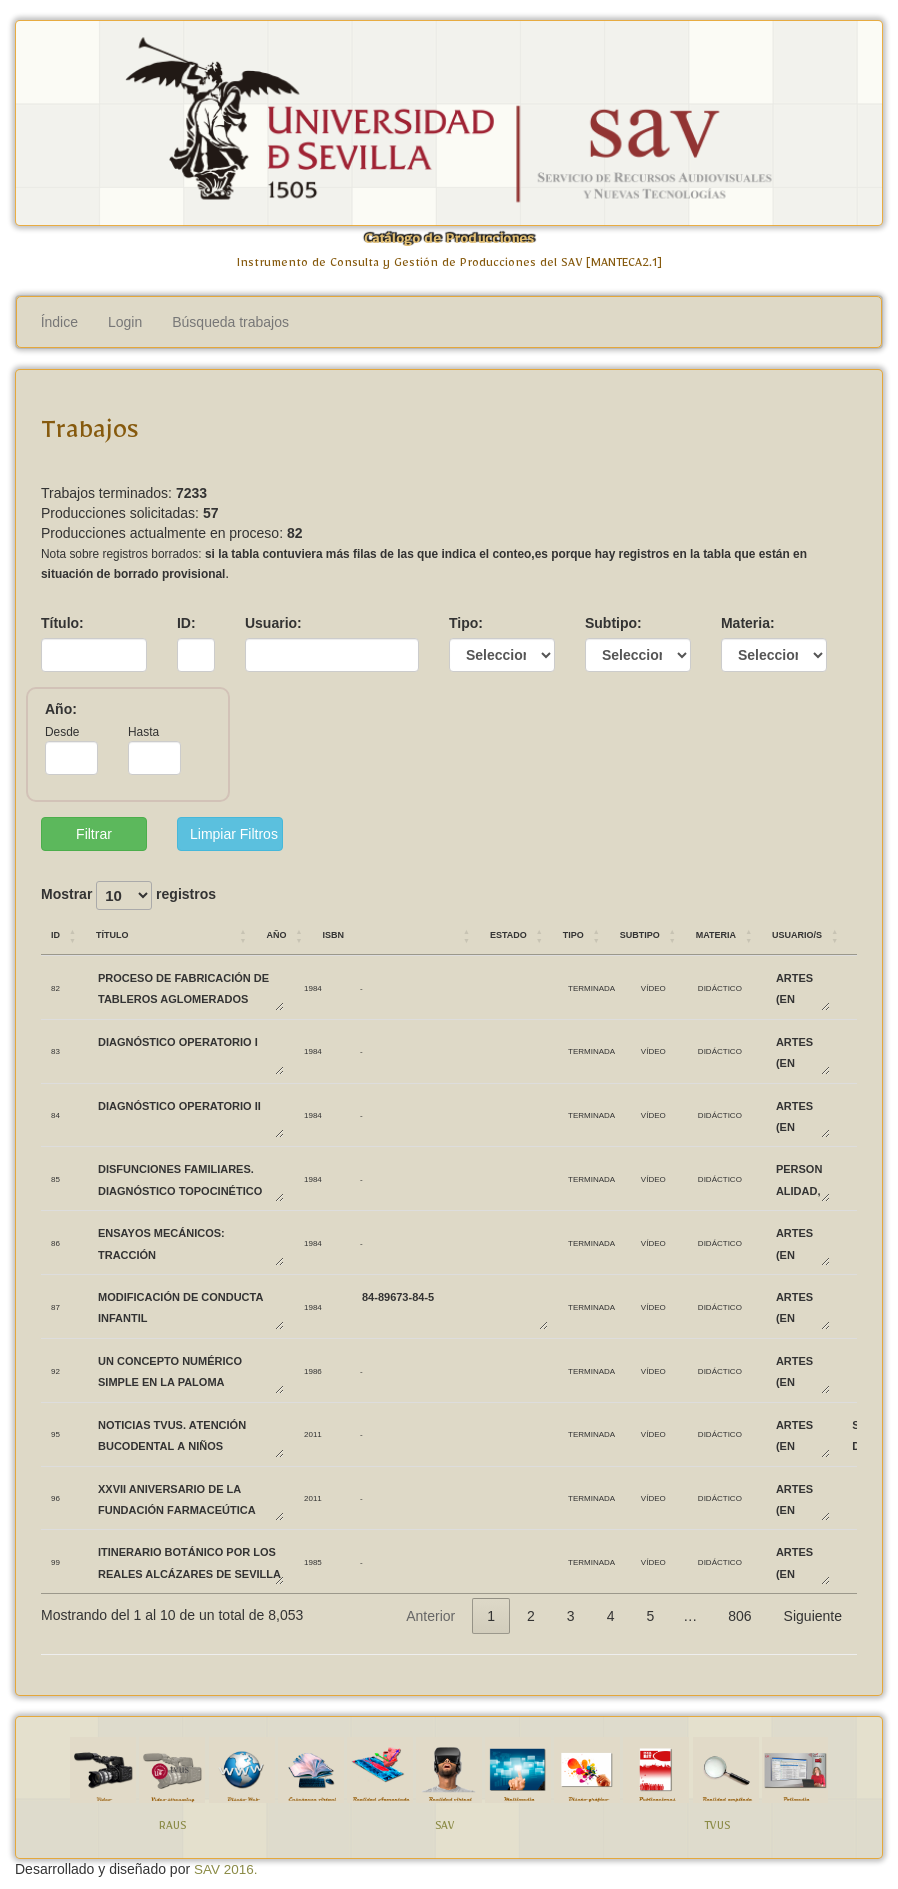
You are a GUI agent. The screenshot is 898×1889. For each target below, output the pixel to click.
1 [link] (491, 1616)
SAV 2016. (225, 1869)
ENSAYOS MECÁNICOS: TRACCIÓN (190, 1242)
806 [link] (739, 1616)
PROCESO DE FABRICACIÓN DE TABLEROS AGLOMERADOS (190, 987)
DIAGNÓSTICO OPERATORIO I (190, 1051)
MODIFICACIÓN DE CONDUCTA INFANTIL (190, 1306)
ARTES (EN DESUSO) (802, 987)
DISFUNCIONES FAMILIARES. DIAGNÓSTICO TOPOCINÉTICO (190, 1178)
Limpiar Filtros (234, 834)
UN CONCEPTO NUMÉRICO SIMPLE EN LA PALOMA (190, 1370)
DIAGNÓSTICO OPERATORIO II (190, 1115)
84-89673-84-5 (454, 1306)
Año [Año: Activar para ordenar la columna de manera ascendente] (276, 933)
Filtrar (94, 834)
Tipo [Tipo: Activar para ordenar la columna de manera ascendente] (573, 933)
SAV (445, 1828)
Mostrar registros (128, 895)
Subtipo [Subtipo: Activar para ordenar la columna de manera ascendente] (640, 933)
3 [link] (571, 1616)
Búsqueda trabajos (230, 322)
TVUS (717, 1828)
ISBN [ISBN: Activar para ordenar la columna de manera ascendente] (333, 933)
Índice (59, 322)
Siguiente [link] (813, 1616)
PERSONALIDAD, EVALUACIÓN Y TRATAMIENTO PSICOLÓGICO (802, 1178)
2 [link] (531, 1616)
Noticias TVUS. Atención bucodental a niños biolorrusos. (190, 1434)
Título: (62, 623)
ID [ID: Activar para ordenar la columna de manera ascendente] (55, 933)
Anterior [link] (430, 1616)
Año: (61, 709)
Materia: (748, 623)
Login (125, 322)
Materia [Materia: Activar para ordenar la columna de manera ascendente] (716, 933)
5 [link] (650, 1616)
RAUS (172, 1828)
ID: (186, 623)
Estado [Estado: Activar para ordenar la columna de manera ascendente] (508, 933)
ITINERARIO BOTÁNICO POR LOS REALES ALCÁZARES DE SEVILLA (190, 1561)
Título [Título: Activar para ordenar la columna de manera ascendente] (112, 933)
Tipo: (466, 623)
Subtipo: (613, 623)
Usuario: (273, 623)
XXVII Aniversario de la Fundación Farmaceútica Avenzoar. (190, 1498)
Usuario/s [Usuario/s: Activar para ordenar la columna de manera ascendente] (797, 933)
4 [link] (611, 1616)
